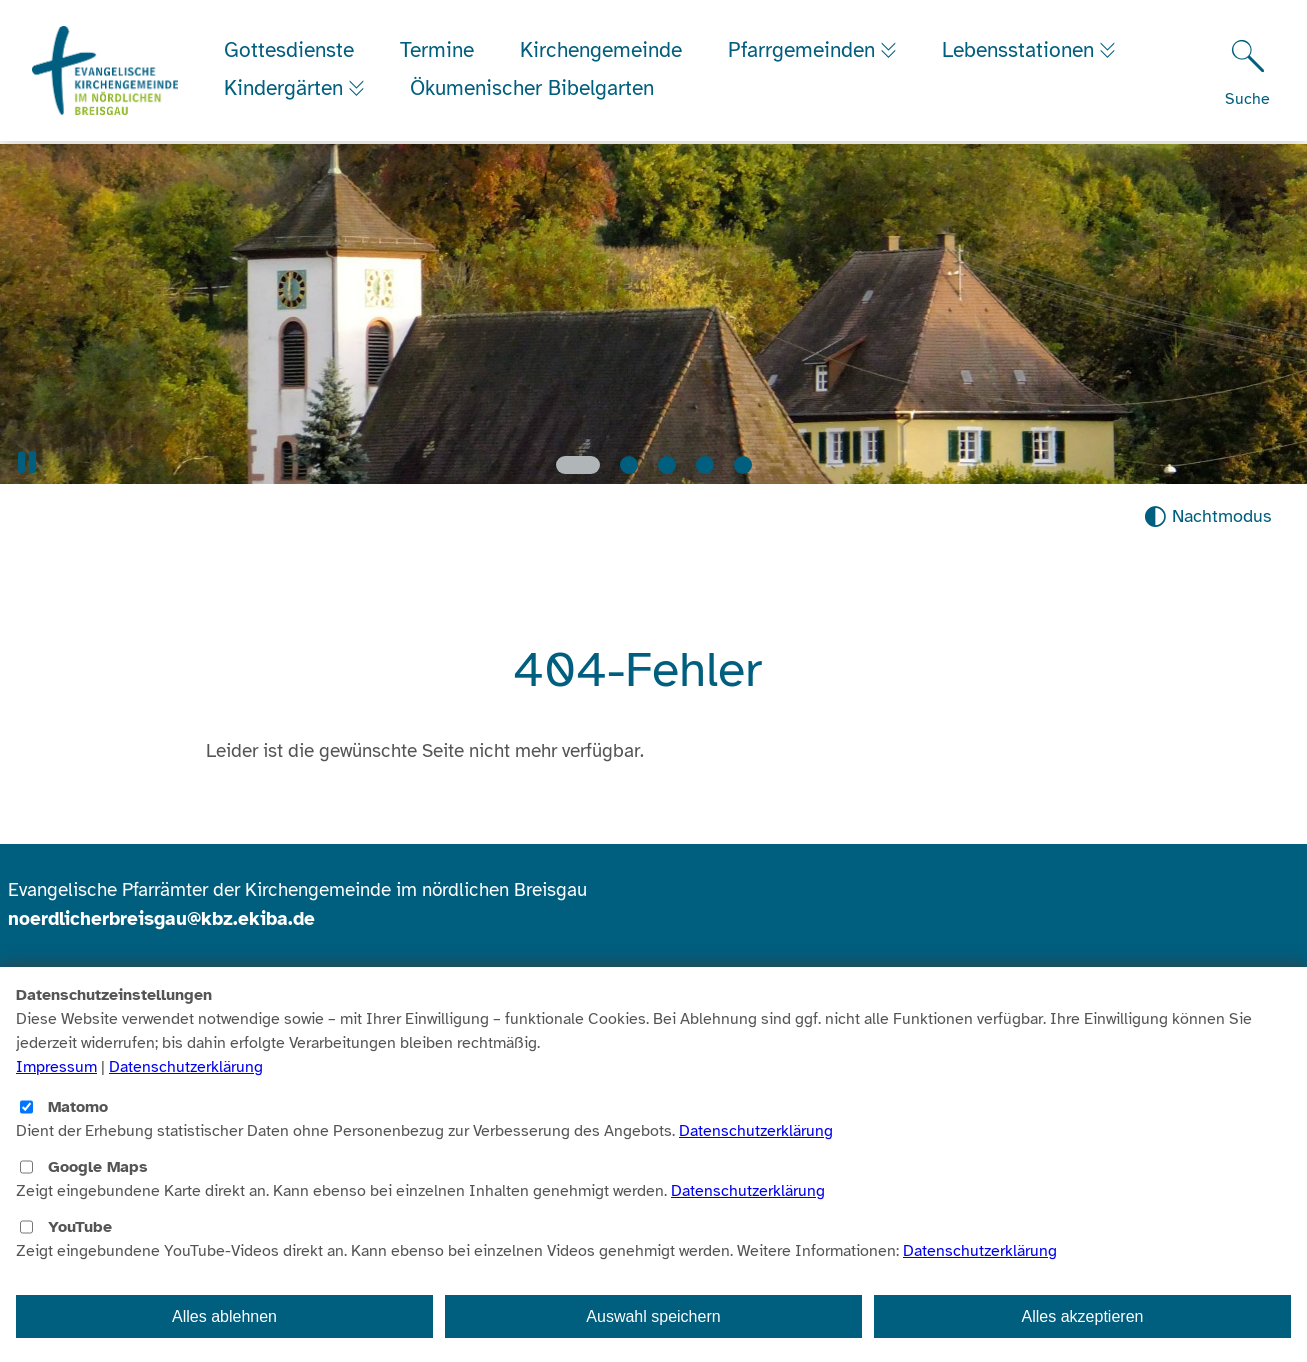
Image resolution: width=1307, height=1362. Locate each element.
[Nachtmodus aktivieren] (1207, 516)
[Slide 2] (629, 465)
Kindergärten (288, 90)
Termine (439, 52)
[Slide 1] (578, 465)
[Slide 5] (743, 465)
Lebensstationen (1028, 52)
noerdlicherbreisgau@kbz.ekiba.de (161, 919)
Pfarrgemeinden (806, 52)
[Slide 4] (705, 465)
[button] (27, 462)
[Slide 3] (667, 465)
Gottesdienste (291, 52)
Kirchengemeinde (603, 52)
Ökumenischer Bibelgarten (539, 90)
